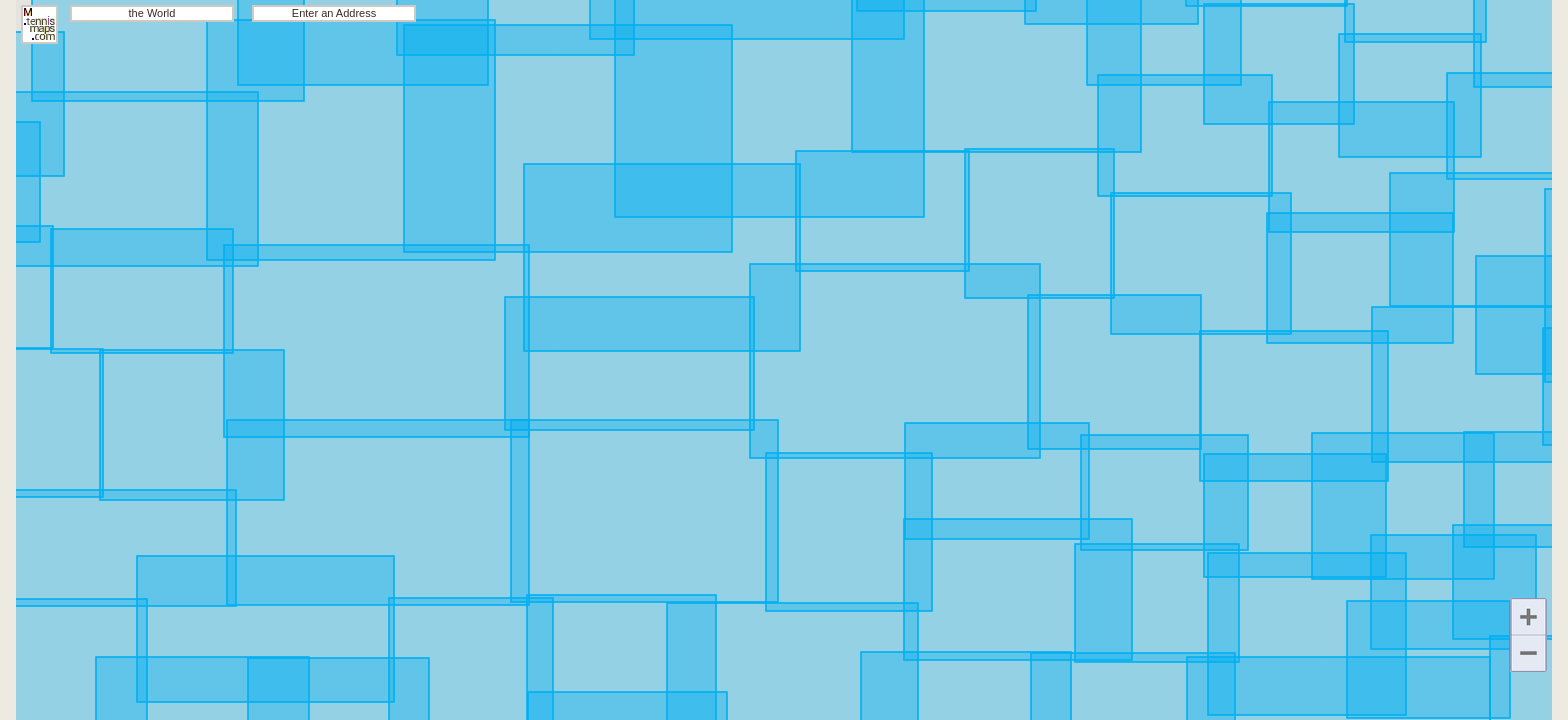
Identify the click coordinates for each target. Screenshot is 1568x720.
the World (152, 13)
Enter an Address (334, 13)
